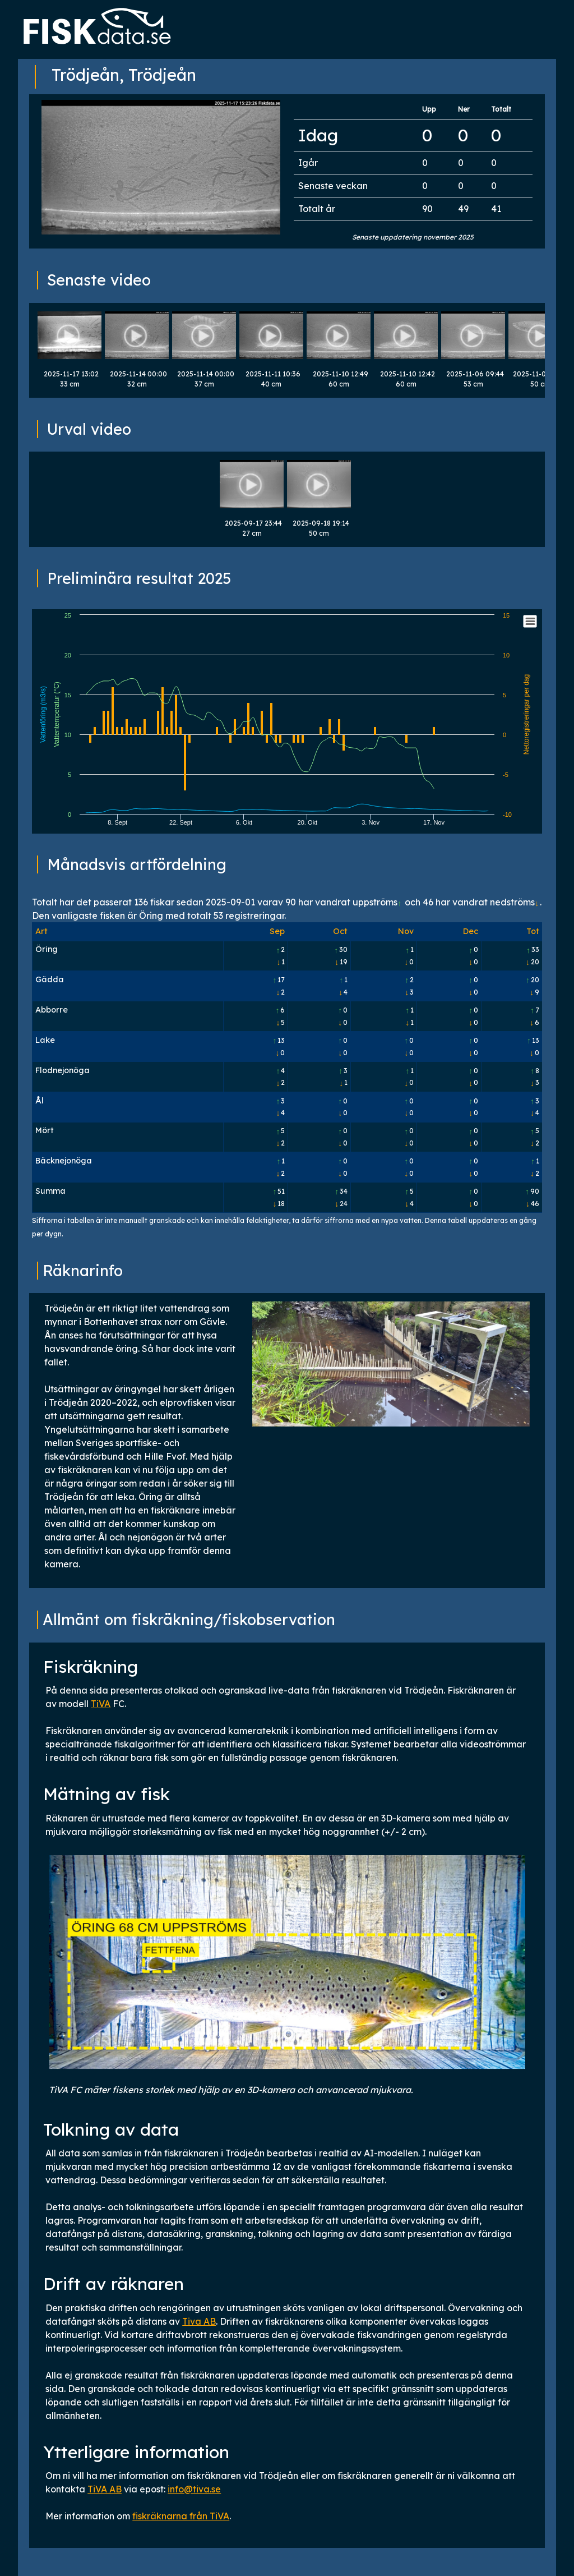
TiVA (100, 1703)
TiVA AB (104, 2489)
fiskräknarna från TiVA (180, 2516)
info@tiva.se (194, 2489)
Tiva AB (199, 2321)
